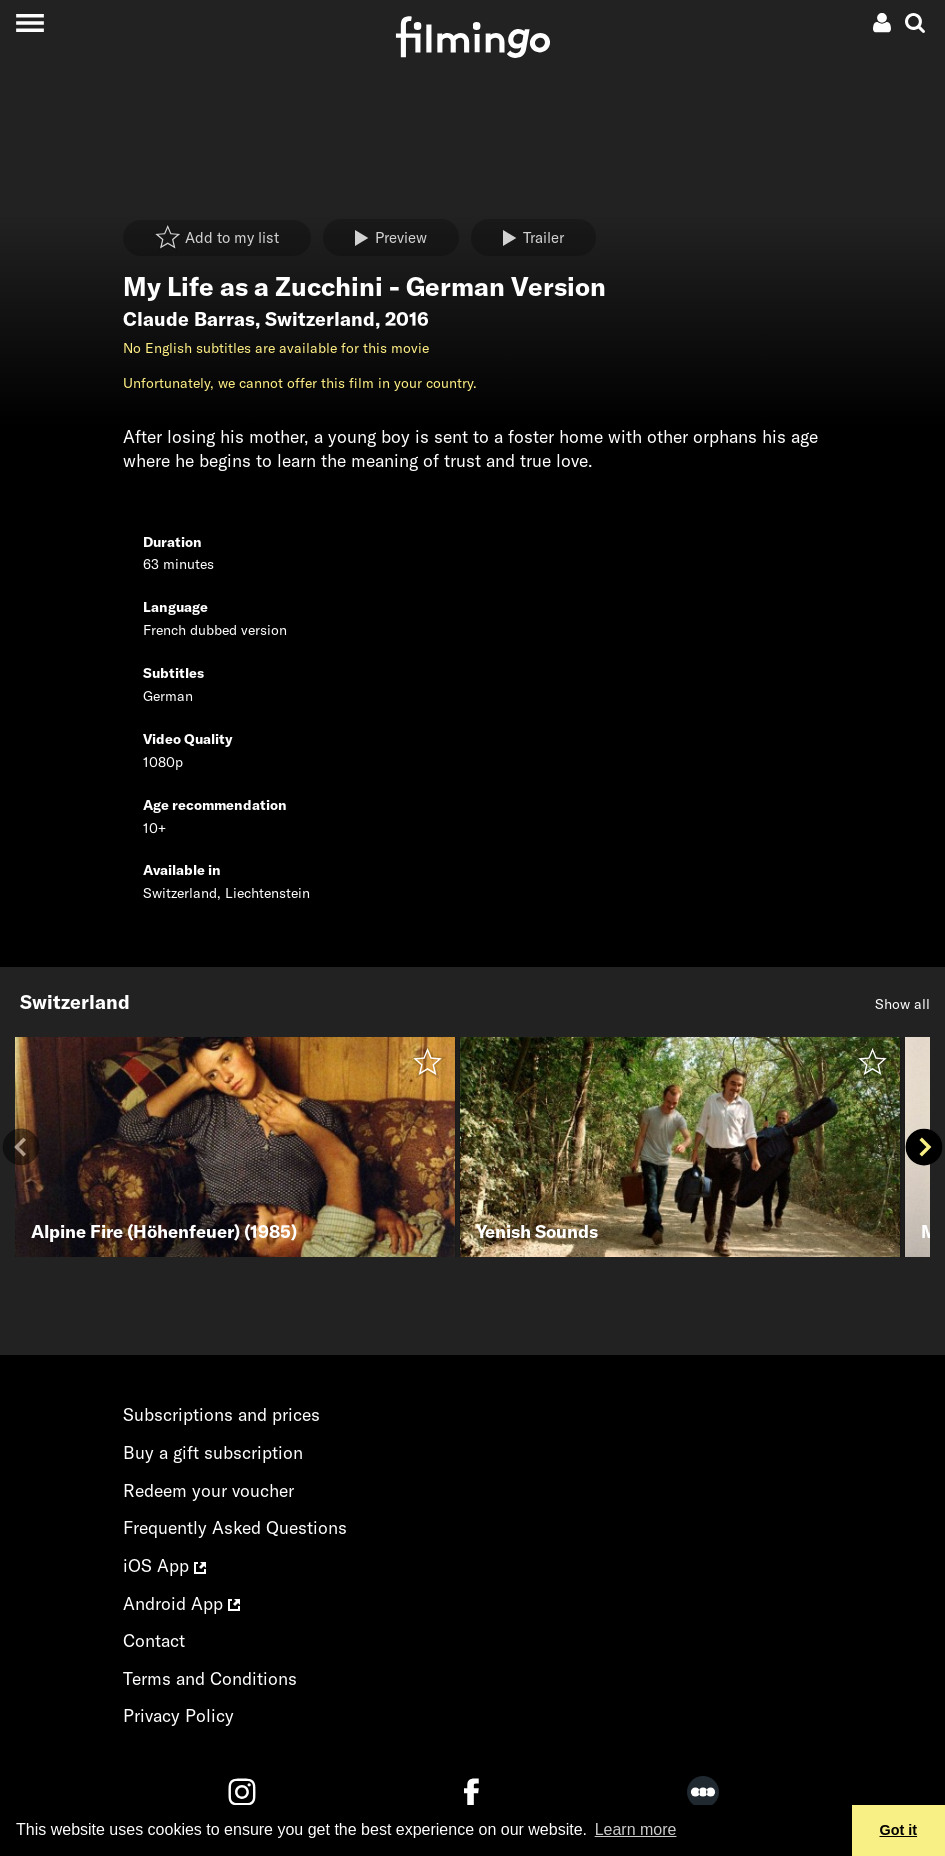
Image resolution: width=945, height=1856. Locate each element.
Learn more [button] (636, 1829)
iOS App (164, 1565)
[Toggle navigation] (29, 22)
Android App (181, 1603)
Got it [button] (899, 1830)
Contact (154, 1640)
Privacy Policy (178, 1715)
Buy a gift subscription (213, 1452)
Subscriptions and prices (221, 1414)
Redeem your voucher (208, 1490)
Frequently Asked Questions (235, 1527)
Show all (902, 1004)
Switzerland (320, 319)
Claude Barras (189, 319)
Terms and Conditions (210, 1678)
